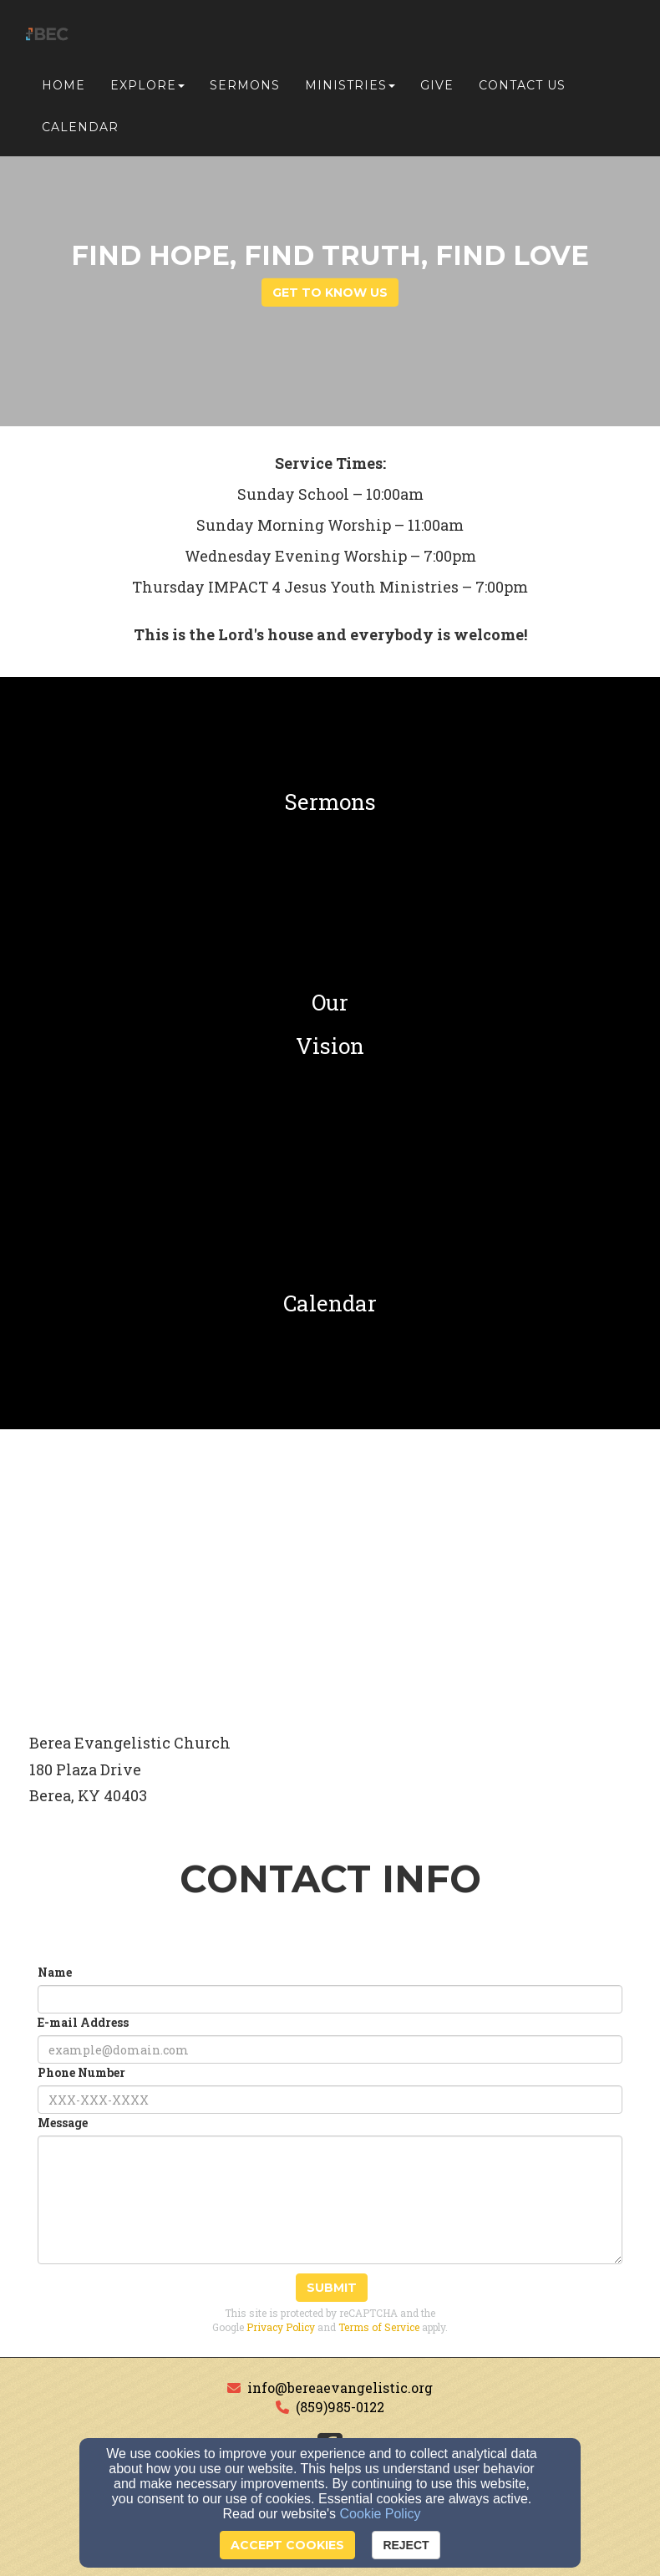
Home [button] (63, 85)
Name (55, 1972)
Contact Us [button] (522, 85)
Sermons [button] (245, 85)
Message (63, 2123)
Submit (332, 2287)
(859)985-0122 (340, 2407)
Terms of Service (378, 2327)
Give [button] (437, 85)
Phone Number (81, 2072)
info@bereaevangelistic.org (340, 2387)
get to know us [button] (330, 292)
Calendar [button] (80, 127)
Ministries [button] (350, 85)
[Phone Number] (330, 2099)
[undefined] (330, 802)
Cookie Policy (380, 2514)
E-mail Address (83, 2022)
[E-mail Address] (330, 2049)
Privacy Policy (280, 2327)
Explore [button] (147, 85)
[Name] (330, 1999)
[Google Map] (330, 1574)
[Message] (330, 2200)
